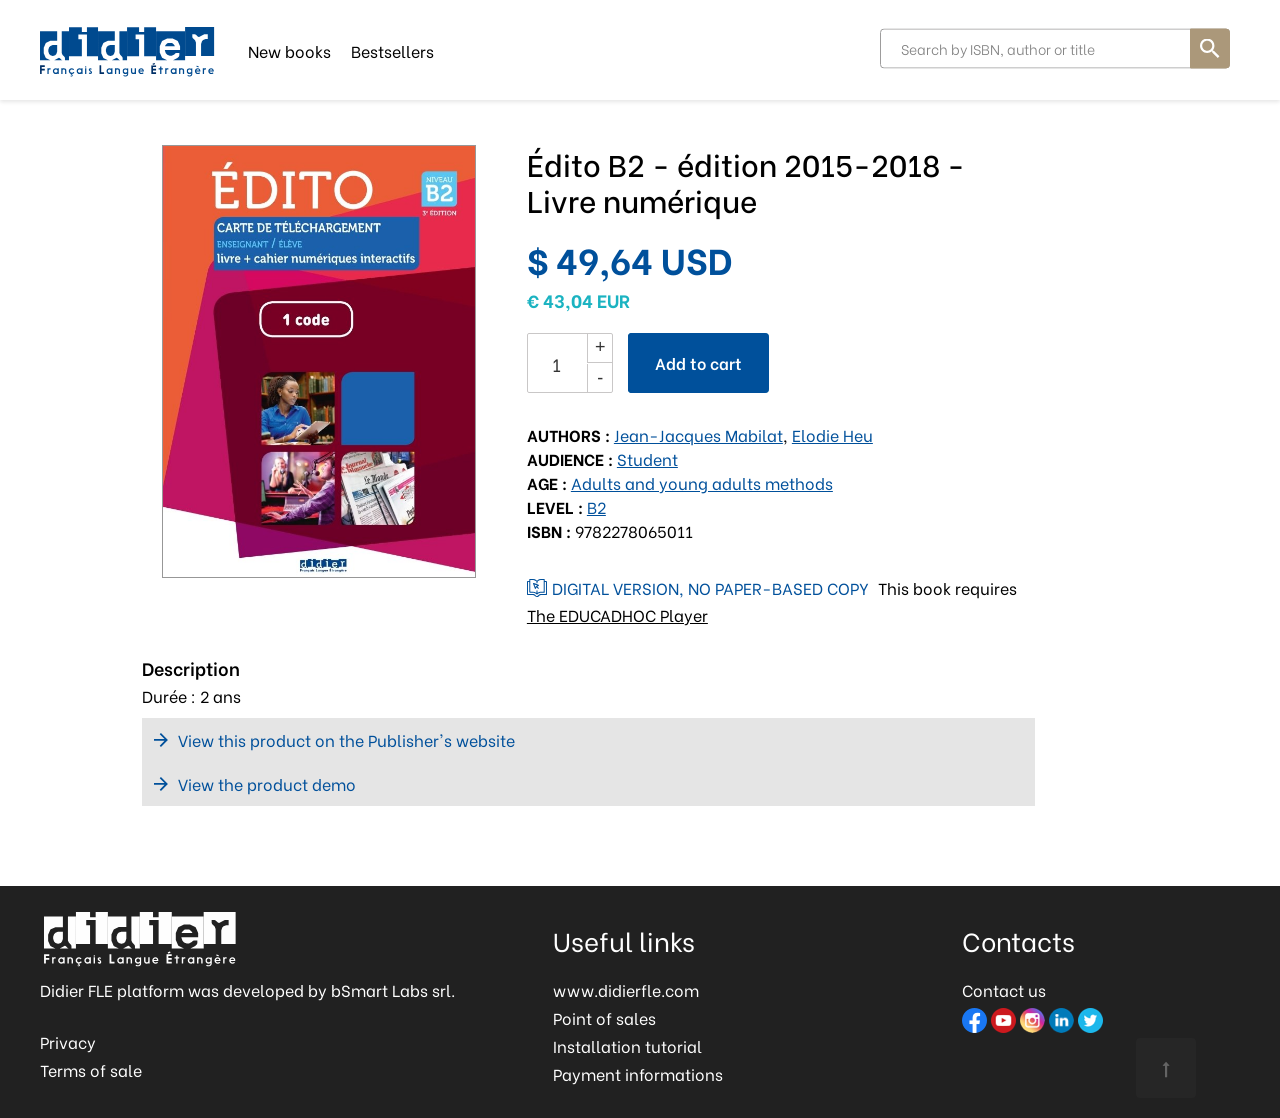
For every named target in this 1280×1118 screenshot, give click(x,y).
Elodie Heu (832, 434)
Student (647, 458)
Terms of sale (91, 1069)
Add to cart (698, 362)
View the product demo (267, 783)
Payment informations (638, 1073)
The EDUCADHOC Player (617, 614)
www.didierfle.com (626, 989)
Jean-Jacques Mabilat (698, 434)
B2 (596, 506)
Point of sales (604, 1017)
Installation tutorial (627, 1045)
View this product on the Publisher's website (346, 739)
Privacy (68, 1041)
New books (289, 49)
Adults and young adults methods (702, 482)
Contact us (1004, 989)
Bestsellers (392, 49)
